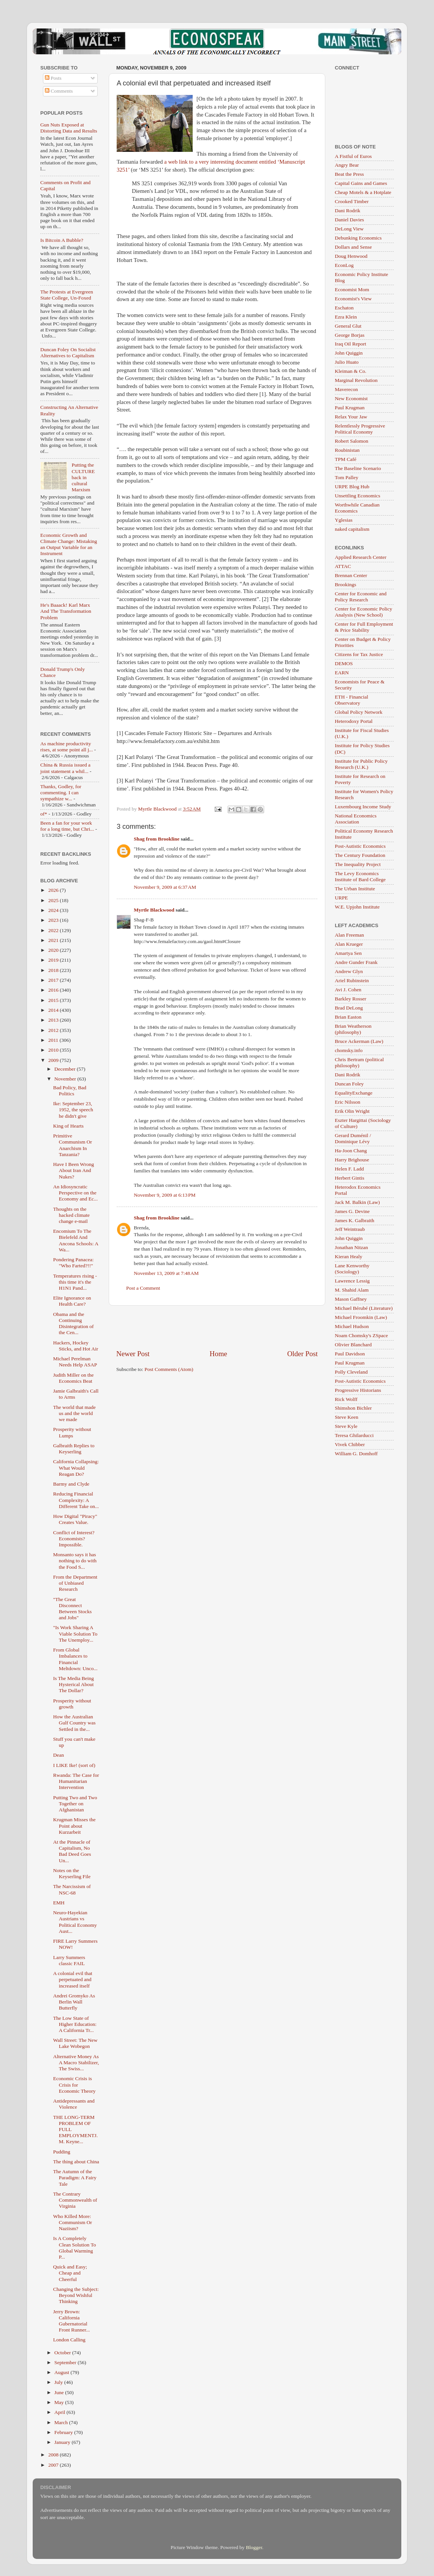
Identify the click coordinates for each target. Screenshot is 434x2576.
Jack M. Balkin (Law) (357, 1202)
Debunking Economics (358, 238)
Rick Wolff (346, 1399)
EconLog (344, 265)
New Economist (351, 398)
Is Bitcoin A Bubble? (61, 240)
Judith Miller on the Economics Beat (73, 1378)
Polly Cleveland (351, 1372)
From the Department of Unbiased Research (75, 1583)
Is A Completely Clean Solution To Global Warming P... (74, 2247)
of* (43, 814)
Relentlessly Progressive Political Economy (360, 429)
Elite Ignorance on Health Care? (72, 1301)
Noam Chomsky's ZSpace (361, 1335)
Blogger (254, 2547)
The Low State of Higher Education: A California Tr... (75, 2024)
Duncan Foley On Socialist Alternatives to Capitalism (68, 352)
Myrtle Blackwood (154, 910)
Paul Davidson (350, 1354)
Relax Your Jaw (351, 417)
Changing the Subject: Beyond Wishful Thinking (76, 2295)
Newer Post (133, 1354)
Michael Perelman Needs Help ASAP (75, 1362)
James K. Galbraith (354, 1220)
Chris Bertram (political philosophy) (359, 1062)
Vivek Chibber (350, 1444)
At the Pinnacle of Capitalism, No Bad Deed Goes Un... (72, 1851)
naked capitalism (352, 529)
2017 (54, 980)
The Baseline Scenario (358, 468)
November (65, 1079)
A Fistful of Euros (353, 156)
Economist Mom (352, 289)
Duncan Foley (349, 1084)
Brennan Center (351, 575)
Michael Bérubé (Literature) (364, 1308)
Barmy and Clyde (71, 1484)
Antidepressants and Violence (74, 2104)
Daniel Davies (349, 219)
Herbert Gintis (349, 1178)
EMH (59, 1903)
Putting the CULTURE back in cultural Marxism (83, 477)
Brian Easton (348, 1017)
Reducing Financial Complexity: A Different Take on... (76, 1500)
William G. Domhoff (356, 1453)
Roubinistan (347, 450)
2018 (54, 970)
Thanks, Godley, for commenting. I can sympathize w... (60, 792)
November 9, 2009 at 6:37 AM (165, 887)
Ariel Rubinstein (352, 980)
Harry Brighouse (352, 1160)
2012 (54, 1030)
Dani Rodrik (347, 210)
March (61, 2422)
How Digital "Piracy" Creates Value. (75, 1519)
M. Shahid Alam (352, 1290)
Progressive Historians (358, 1390)
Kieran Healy (348, 1256)
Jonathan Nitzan (351, 1247)
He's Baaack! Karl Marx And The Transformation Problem (65, 611)
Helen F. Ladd (349, 1169)
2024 (54, 910)
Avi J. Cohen (348, 989)
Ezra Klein (346, 317)
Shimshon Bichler (353, 1408)
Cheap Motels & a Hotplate (363, 192)
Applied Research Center (360, 557)
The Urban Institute (355, 888)
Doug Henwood (351, 256)
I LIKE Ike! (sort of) (74, 1765)
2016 (54, 990)
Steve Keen (346, 1417)
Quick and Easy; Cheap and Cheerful (70, 2273)
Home (218, 1354)
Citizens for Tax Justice (359, 654)
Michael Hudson (352, 1326)
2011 (54, 1040)
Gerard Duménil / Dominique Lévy (353, 1138)
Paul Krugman (349, 407)
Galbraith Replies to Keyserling (74, 1448)
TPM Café (345, 459)
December (65, 1069)
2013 (54, 1020)
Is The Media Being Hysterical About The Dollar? (73, 1684)
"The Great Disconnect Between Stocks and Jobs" (72, 1608)
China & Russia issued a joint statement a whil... (65, 768)
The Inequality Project (358, 864)
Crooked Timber (352, 201)
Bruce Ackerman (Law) (359, 1041)
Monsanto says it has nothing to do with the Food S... (75, 1561)
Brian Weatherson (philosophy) (353, 1029)
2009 (54, 1060)
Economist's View (353, 298)
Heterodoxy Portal (353, 721)
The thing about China (76, 2161)
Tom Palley (346, 477)
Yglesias (344, 520)
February (64, 2432)
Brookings (345, 584)
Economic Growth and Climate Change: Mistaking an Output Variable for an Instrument (68, 544)
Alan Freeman (349, 935)
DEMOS (344, 663)
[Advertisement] (217, 1327)
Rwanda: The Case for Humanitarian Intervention (76, 1781)
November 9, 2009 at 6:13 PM (165, 1195)
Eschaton (344, 308)
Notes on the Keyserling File (72, 1873)
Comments (59, 91)
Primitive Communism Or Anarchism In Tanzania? (72, 1145)
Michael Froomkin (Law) (361, 1317)
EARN (342, 672)
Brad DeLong (349, 1008)
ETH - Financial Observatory (351, 700)
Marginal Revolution (356, 380)
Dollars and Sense (353, 247)
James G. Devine (352, 1211)
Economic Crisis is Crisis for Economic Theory (74, 2084)
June (59, 2392)
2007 (54, 2465)
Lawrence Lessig (352, 1281)
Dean (58, 1755)
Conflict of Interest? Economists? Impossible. (74, 1538)
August (62, 2372)
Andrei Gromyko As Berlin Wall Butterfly (74, 2002)
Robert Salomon (351, 441)
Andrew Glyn (349, 971)
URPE (341, 898)
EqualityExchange (353, 1093)
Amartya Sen (348, 953)
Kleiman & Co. (350, 371)
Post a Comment (143, 1288)
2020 (54, 950)
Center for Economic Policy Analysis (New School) (363, 612)
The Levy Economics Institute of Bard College (360, 876)
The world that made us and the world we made (74, 1413)
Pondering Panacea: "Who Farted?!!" (73, 1262)
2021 (54, 940)
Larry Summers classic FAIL (69, 1960)
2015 (54, 1000)
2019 (54, 960)
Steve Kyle (346, 1426)
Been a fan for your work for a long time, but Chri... (67, 826)
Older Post (302, 1354)
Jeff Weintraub (350, 1229)
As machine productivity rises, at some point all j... (66, 746)
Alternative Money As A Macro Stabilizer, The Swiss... (76, 2062)
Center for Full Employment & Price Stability (364, 627)
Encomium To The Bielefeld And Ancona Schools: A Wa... (75, 1240)
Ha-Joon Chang (351, 1150)
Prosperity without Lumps (72, 1432)
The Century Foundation (360, 855)
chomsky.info (349, 1050)
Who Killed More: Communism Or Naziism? (72, 2222)
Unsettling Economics (357, 495)
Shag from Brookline (156, 839)
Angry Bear (347, 165)
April (60, 2412)
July (59, 2382)
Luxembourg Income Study (363, 806)
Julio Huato (347, 362)
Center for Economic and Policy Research (360, 597)
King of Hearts (68, 1126)
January (62, 2442)
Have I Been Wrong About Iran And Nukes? (73, 1170)
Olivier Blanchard (353, 1344)
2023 (54, 920)
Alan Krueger (349, 944)
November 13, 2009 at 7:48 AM (166, 1273)
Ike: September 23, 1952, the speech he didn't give (73, 1109)
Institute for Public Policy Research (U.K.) (361, 764)
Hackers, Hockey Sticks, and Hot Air (75, 1346)
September (66, 2362)
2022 (54, 930)
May (59, 2402)
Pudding (61, 2152)
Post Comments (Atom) (168, 1369)
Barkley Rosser (350, 999)
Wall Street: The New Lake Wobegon (75, 2043)
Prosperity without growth (72, 1704)
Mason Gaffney (351, 1299)
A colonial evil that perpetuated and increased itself (72, 1979)
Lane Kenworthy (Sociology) (352, 1269)
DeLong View (349, 229)
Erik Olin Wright (352, 1111)
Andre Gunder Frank (356, 962)
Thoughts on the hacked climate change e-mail (71, 1215)
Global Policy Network (358, 712)
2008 (54, 2455)
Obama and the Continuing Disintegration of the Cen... (73, 1323)
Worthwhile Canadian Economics (357, 508)
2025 (54, 900)
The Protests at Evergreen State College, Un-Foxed (66, 295)
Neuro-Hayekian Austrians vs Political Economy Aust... (75, 1922)
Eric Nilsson (347, 1102)
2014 (54, 1010)
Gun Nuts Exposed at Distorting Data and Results (68, 128)
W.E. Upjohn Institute (357, 907)
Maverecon (346, 389)
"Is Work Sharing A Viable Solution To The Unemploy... (75, 1633)
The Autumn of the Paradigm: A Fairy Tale (75, 2177)
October (63, 2352)
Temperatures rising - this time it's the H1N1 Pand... (75, 1282)
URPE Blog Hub (352, 486)
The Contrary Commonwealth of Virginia (75, 2200)
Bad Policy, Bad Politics (69, 1090)
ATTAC (343, 566)
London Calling (69, 2340)
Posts (53, 78)
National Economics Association (356, 819)
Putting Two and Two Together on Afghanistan (75, 1804)
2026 (54, 890)
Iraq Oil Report (350, 344)
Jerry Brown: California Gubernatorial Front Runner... (71, 2321)
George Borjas (349, 335)
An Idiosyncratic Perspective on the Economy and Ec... (75, 1193)
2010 (54, 1050)
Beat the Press (349, 174)
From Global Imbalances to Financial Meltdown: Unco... (75, 1659)
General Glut (348, 326)
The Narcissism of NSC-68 (72, 1889)
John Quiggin (349, 353)
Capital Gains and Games (361, 183)
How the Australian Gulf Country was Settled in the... (74, 1723)
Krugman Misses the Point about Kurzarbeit (74, 1826)
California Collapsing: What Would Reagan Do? (76, 1468)
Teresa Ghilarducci (354, 1435)
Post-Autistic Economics (360, 846)
